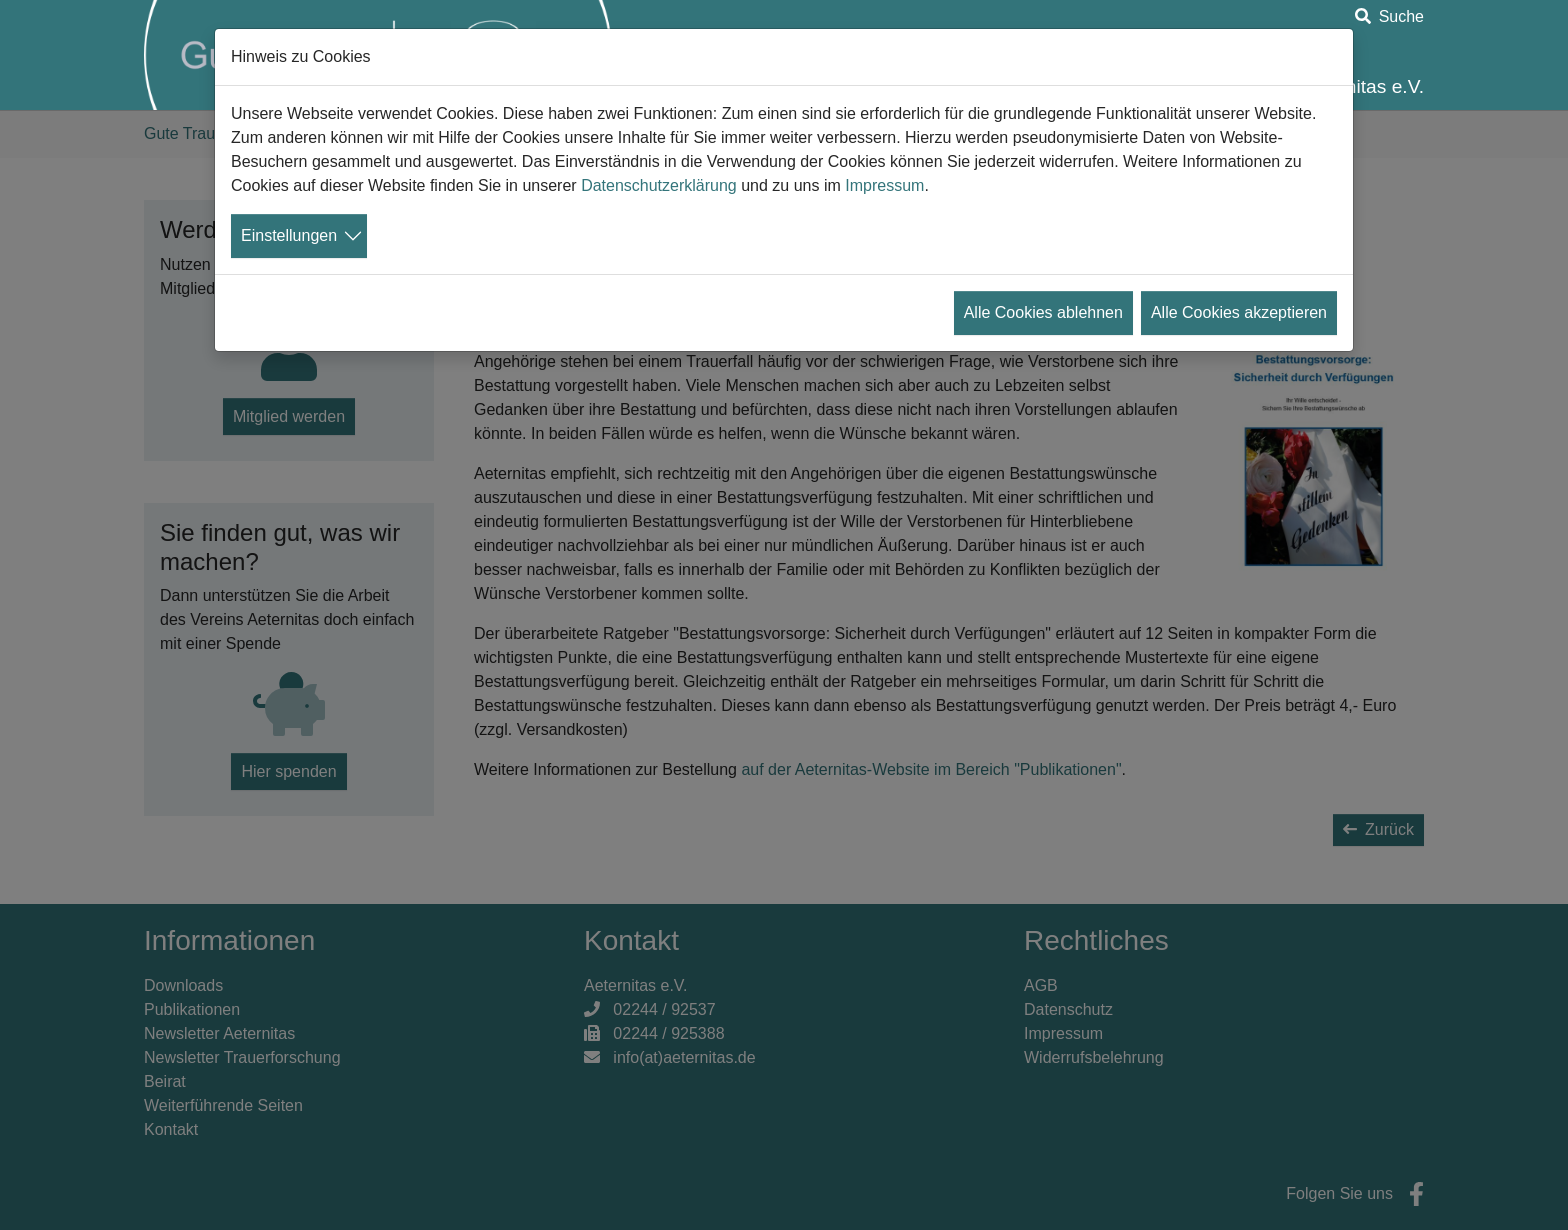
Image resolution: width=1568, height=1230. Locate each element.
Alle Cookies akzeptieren (1239, 312)
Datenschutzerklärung (659, 185)
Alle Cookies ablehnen (1043, 312)
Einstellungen (289, 235)
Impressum (884, 185)
